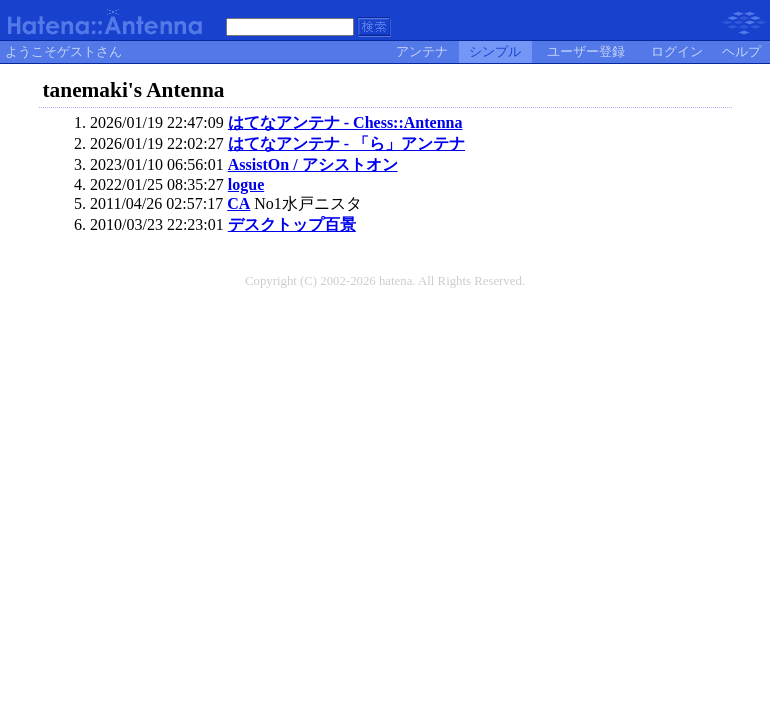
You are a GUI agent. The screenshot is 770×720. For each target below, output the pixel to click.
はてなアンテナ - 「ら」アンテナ (346, 143)
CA (238, 203)
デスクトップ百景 (292, 224)
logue (246, 184)
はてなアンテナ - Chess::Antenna (345, 122)
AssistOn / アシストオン (313, 164)
